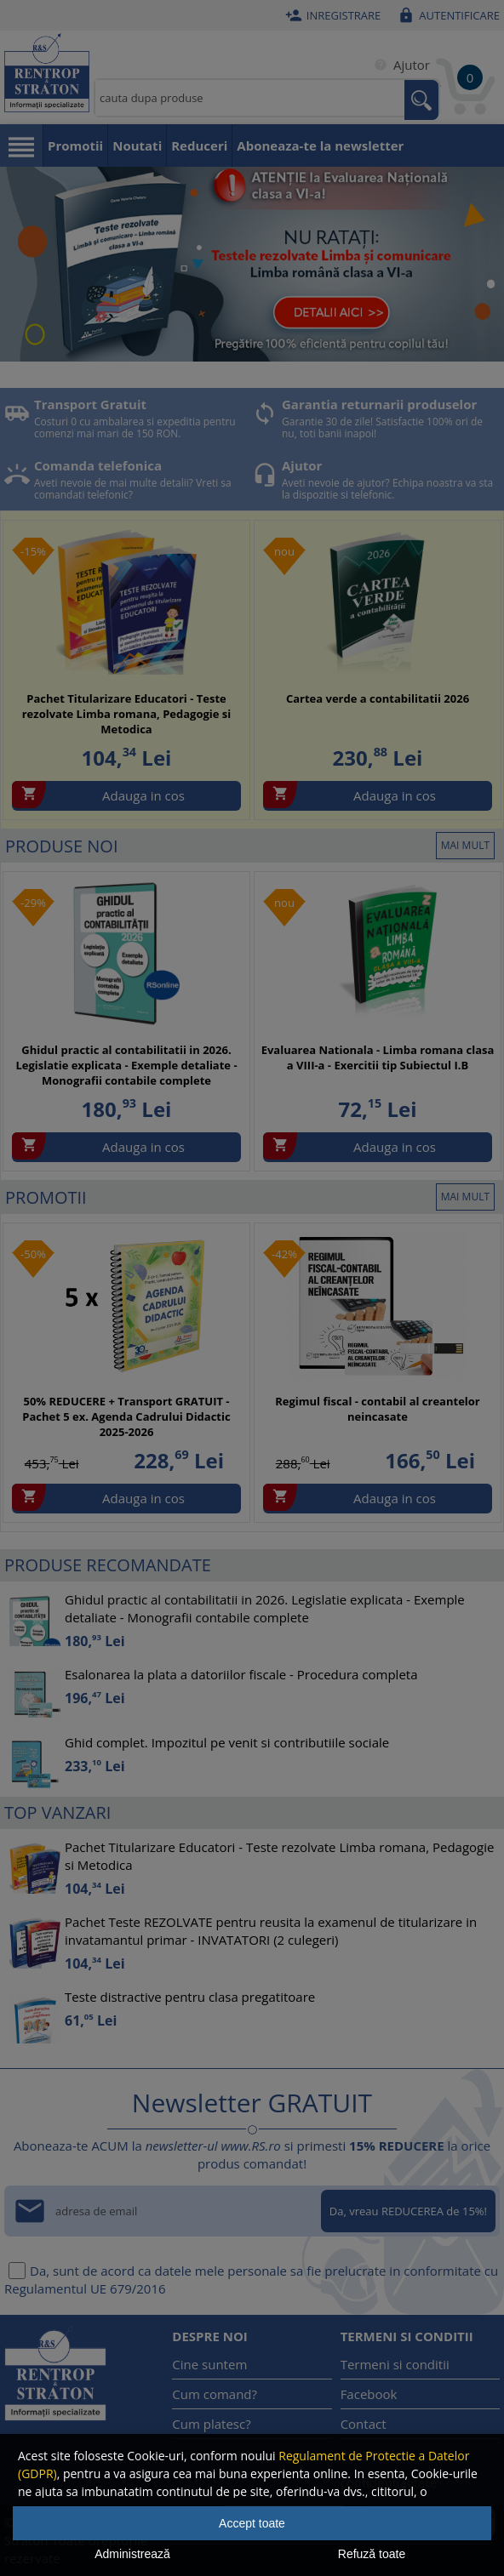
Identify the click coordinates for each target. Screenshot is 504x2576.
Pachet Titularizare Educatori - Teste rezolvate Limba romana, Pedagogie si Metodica (127, 714)
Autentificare (446, 15)
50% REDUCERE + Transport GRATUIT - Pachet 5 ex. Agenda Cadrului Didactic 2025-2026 (126, 1416)
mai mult (465, 845)
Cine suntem (209, 2364)
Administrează (132, 2554)
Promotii (75, 145)
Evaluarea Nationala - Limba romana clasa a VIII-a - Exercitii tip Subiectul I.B (378, 1057)
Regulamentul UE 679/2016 (85, 2288)
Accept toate (252, 2523)
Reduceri (199, 145)
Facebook (369, 2393)
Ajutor (399, 64)
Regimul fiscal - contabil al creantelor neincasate (377, 1408)
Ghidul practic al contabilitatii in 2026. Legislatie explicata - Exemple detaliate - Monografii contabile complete (126, 1065)
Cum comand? (214, 2393)
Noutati (137, 145)
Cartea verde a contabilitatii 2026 (377, 698)
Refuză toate (371, 2554)
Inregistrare (331, 15)
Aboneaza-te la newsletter (320, 145)
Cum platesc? (211, 2423)
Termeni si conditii (395, 2364)
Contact (364, 2423)
